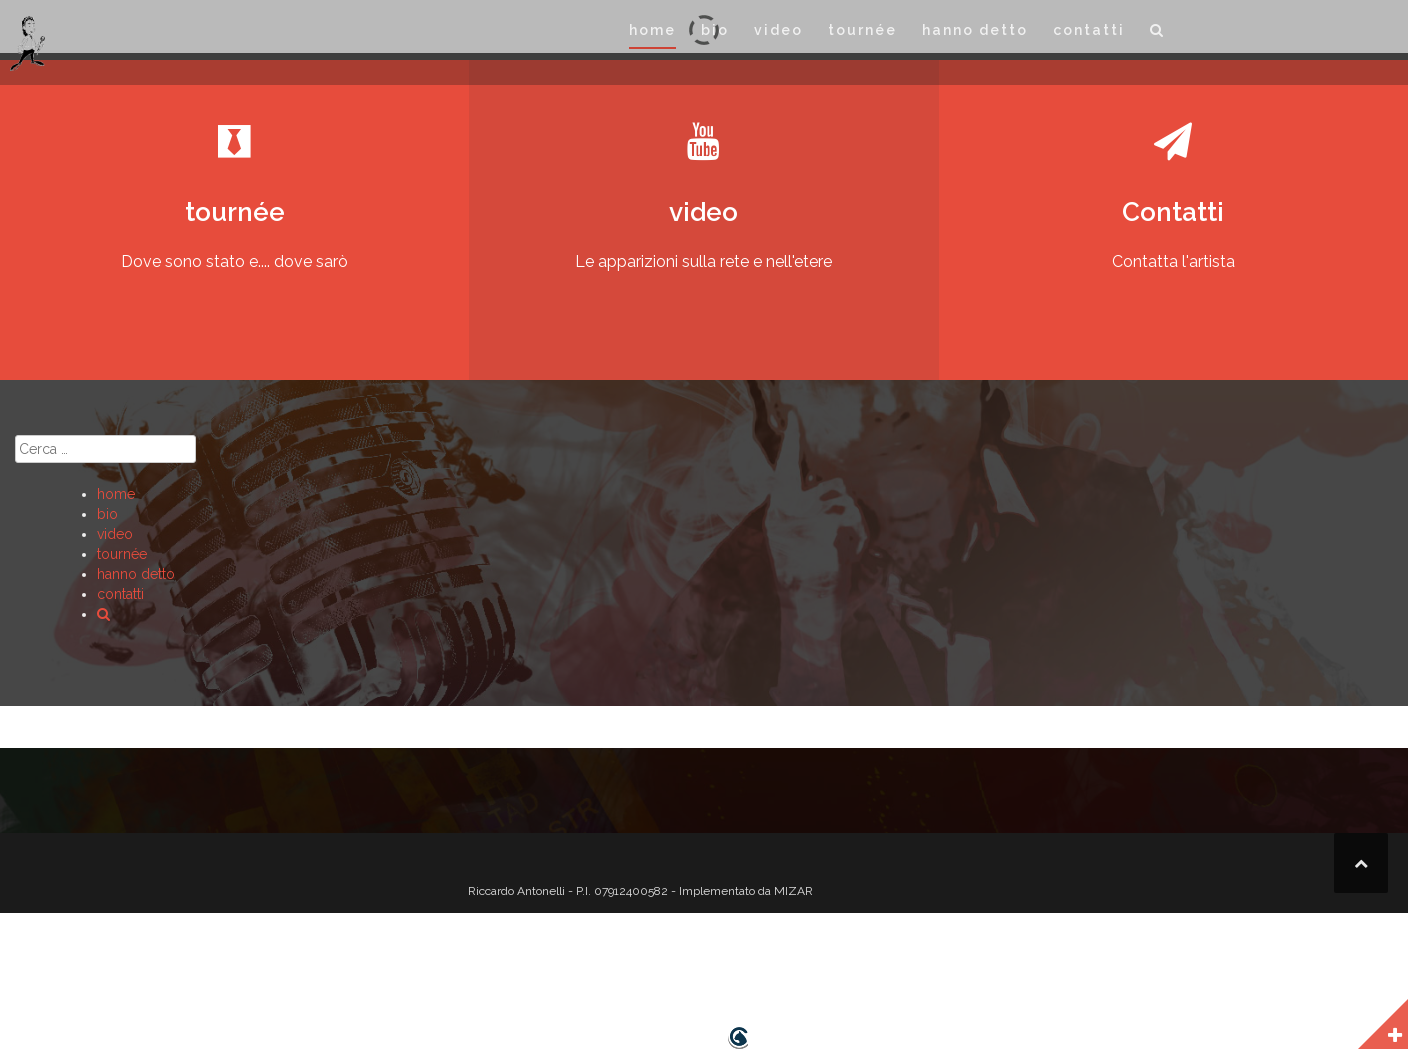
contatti (1089, 30)
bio (715, 30)
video (778, 30)
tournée (862, 30)
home (652, 30)
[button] (1157, 33)
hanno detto (975, 30)
